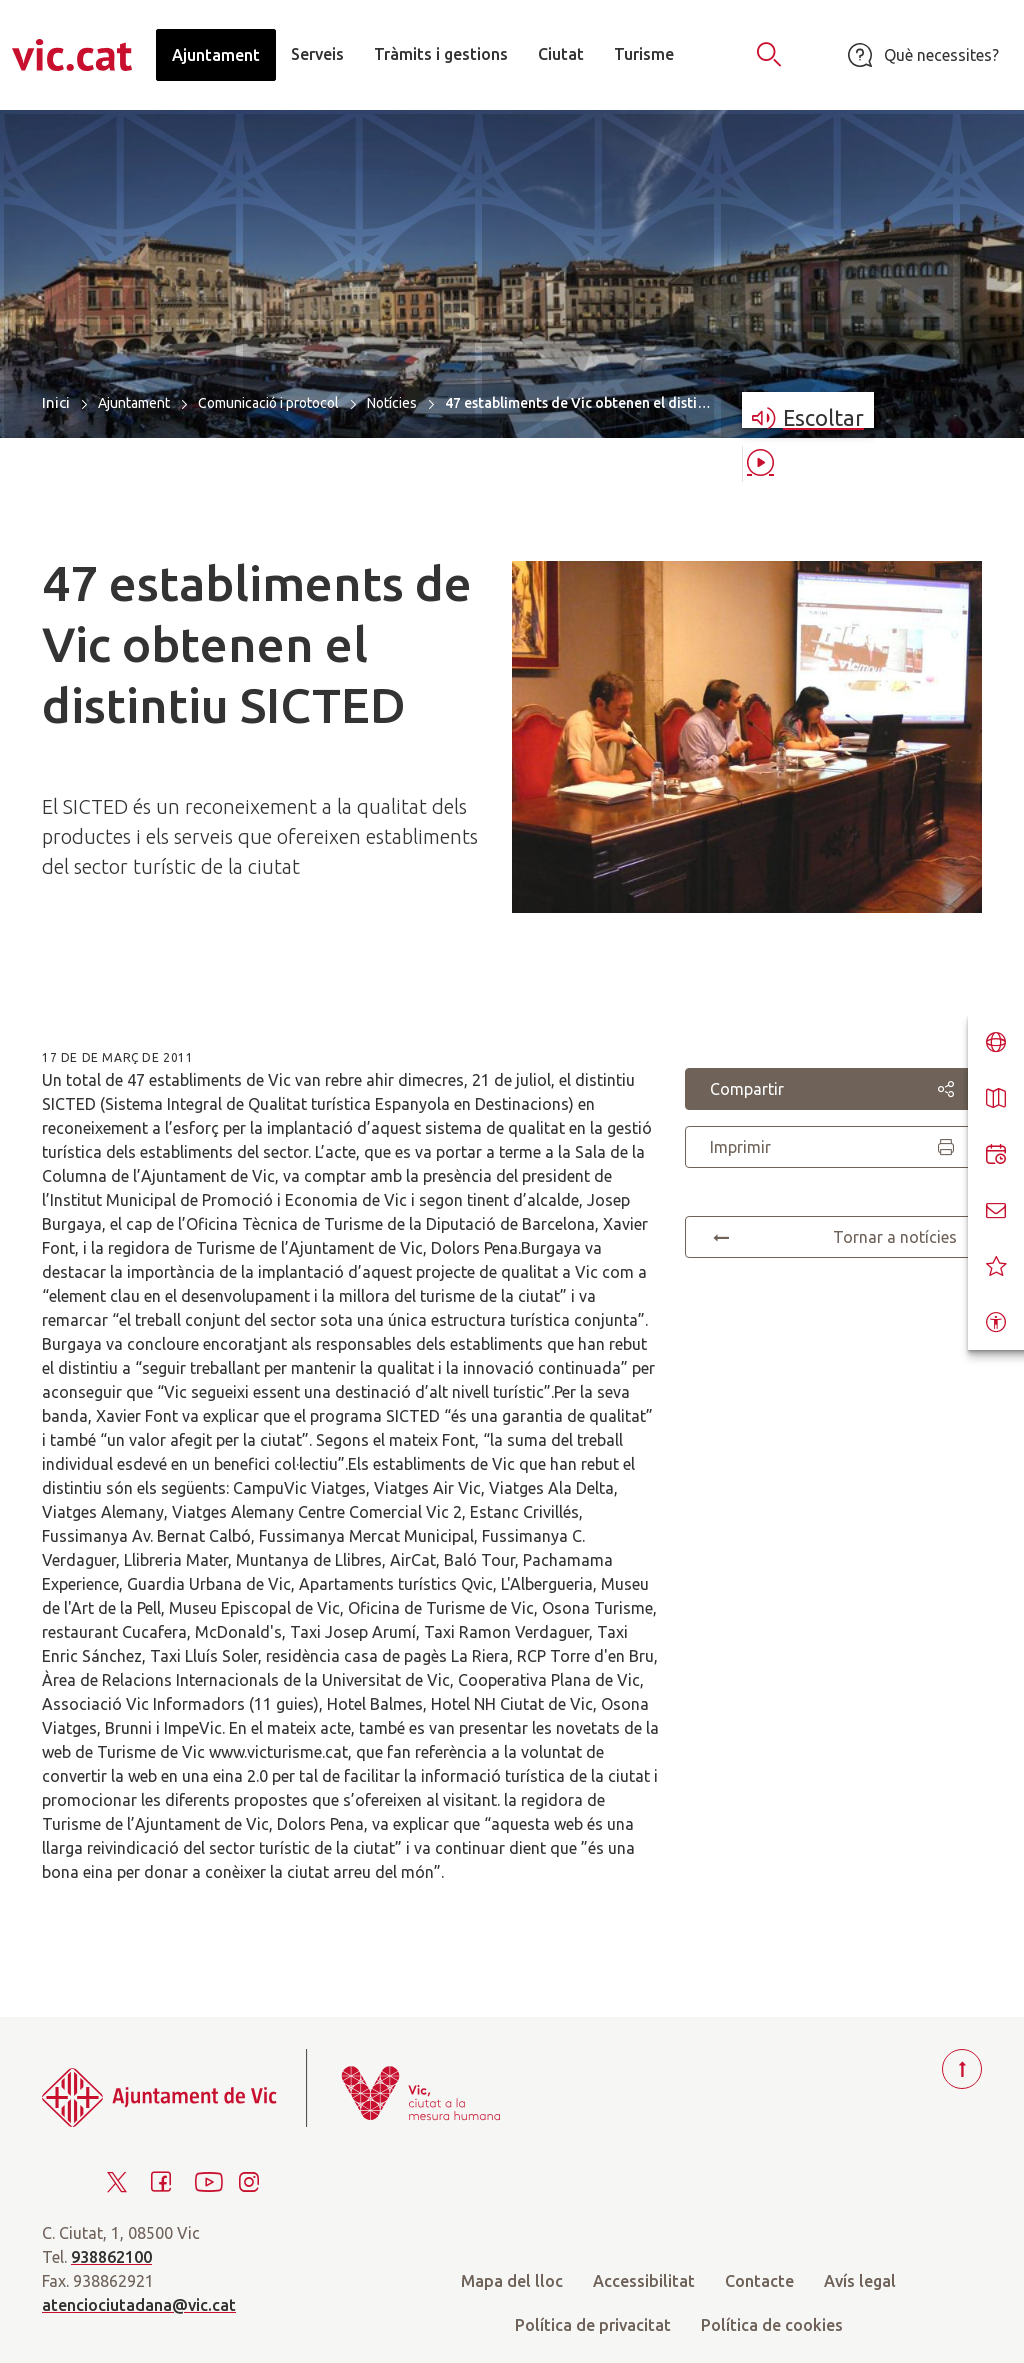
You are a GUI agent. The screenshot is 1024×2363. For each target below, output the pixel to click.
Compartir (833, 1089)
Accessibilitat (644, 2281)
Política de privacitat (593, 2325)
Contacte (759, 2281)
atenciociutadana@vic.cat (139, 2305)
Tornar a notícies (833, 1237)
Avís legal (860, 2281)
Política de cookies (772, 2325)
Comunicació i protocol (268, 403)
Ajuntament (134, 403)
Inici (56, 402)
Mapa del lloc (512, 2281)
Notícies (392, 403)
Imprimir (833, 1147)
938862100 (111, 2257)
